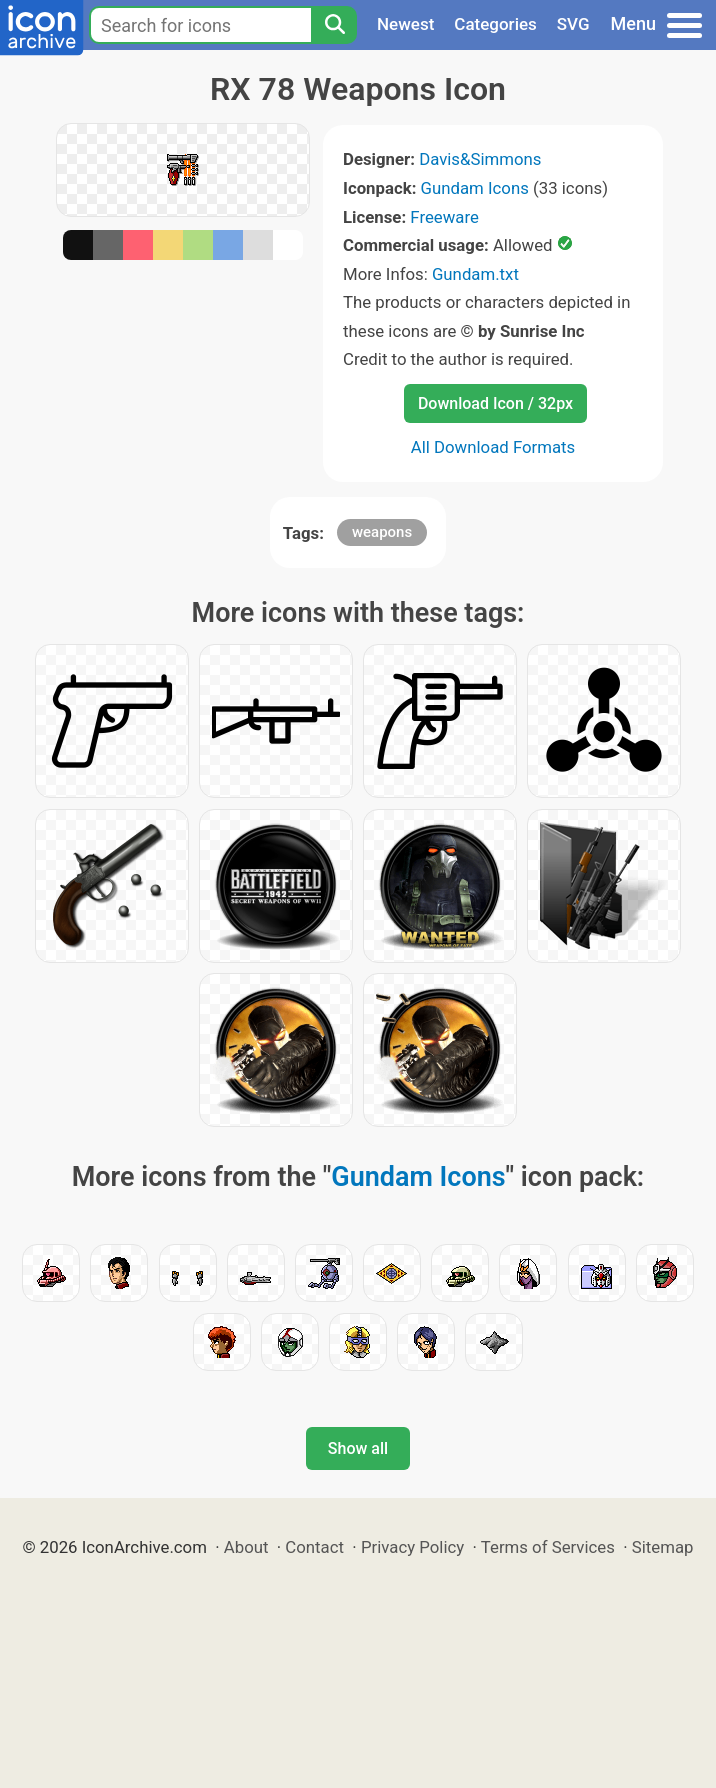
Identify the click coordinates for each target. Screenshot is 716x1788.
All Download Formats (493, 447)
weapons (382, 532)
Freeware (444, 217)
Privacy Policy (412, 1547)
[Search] (334, 25)
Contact (314, 1547)
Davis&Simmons (480, 159)
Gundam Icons (475, 188)
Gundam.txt (475, 274)
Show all (358, 1448)
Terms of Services (548, 1547)
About (246, 1547)
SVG (573, 24)
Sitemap (663, 1547)
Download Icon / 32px (495, 403)
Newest (405, 24)
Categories (495, 24)
